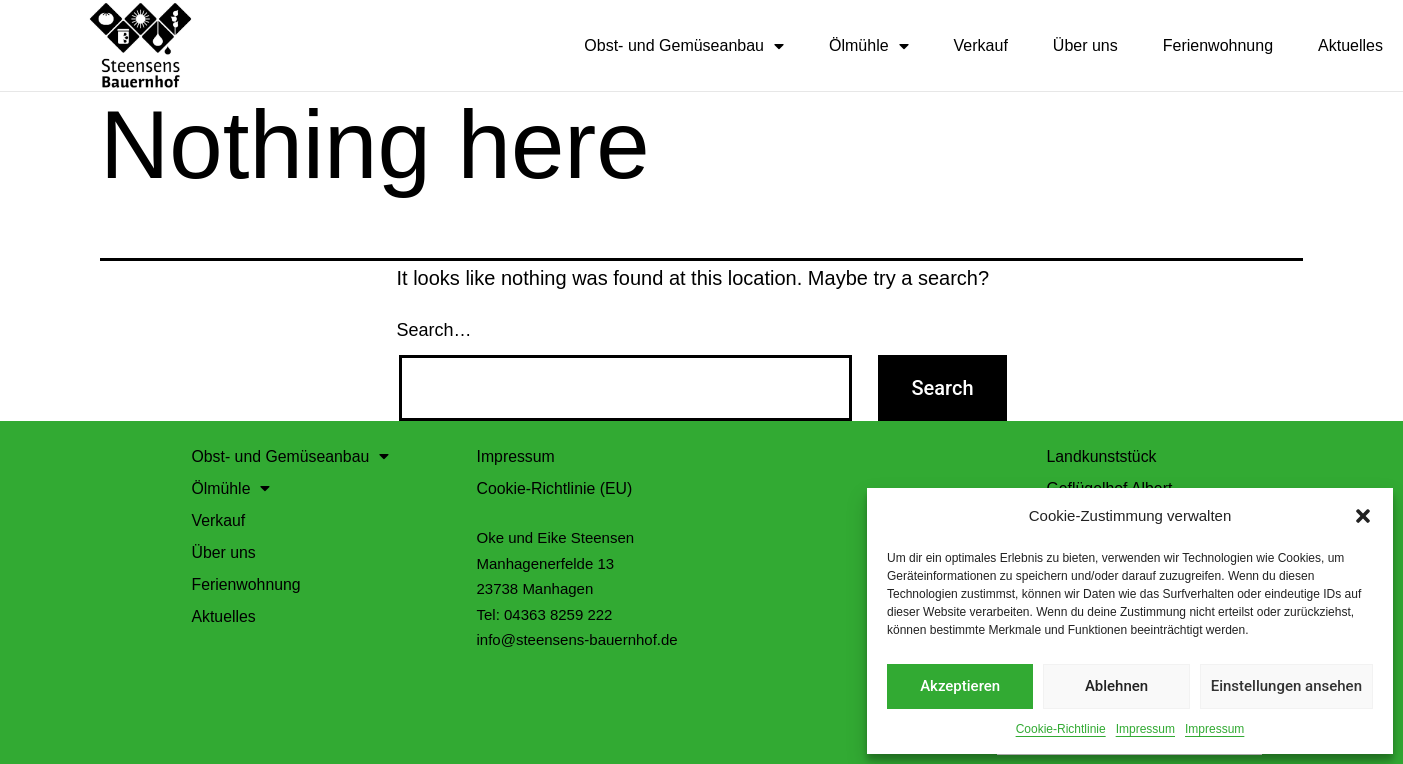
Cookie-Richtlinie (1061, 729)
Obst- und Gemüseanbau (684, 46)
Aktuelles (1350, 45)
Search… (434, 329)
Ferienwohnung (1218, 45)
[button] (1363, 516)
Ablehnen (1116, 686)
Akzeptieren (960, 686)
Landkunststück (1102, 455)
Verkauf (981, 45)
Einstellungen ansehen (1286, 686)
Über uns (1085, 45)
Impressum (1145, 729)
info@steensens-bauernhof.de (577, 638)
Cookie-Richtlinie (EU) (555, 487)
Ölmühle (869, 46)
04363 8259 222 (558, 613)
